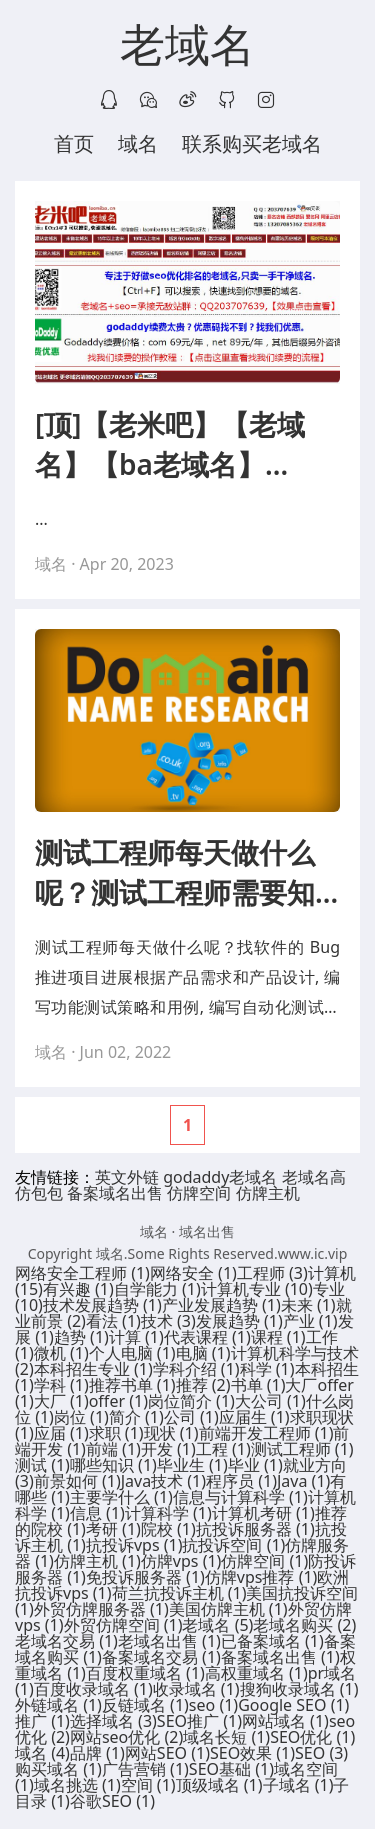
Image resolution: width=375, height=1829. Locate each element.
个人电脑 (132, 1353)
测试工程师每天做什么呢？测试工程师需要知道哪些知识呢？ (175, 872)
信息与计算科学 (240, 1497)
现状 (171, 1433)
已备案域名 (272, 1641)
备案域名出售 (115, 1193)
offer (118, 1401)
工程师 (272, 1273)
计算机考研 (263, 1513)
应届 (61, 1433)
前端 (113, 1449)
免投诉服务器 (145, 1577)
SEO (321, 1753)
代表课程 (207, 1337)
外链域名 (58, 1705)
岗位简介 (191, 1401)
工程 (223, 1449)
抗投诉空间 (233, 1545)
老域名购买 (304, 1625)
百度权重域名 (145, 1673)
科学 (267, 1369)
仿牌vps (181, 1561)
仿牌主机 (268, 1193)
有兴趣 (78, 1289)
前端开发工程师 (266, 1433)
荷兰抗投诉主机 (179, 1593)
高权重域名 (256, 1673)
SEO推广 (199, 1721)
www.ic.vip (313, 1253)
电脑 (203, 1353)
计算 (136, 1337)
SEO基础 (231, 1769)
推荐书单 (132, 1385)
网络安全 (193, 1273)
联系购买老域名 (252, 144)
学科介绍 (196, 1369)
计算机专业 (257, 1289)
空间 (148, 1785)
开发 (168, 1449)
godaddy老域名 (220, 1177)
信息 (97, 1513)
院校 (168, 1529)
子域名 (298, 1785)
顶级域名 (219, 1785)
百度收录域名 (93, 1689)
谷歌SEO (112, 1801)
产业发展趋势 (221, 1305)
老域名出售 (169, 1641)
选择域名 (113, 1721)
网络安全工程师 (82, 1273)
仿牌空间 (199, 1193)
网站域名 (285, 1721)
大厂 (61, 1401)
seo (213, 1705)
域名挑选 (77, 1785)
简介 (136, 1417)
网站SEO (167, 1753)
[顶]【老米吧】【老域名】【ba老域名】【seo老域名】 (170, 444)
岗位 (81, 1417)
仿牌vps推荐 (261, 1577)
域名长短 (226, 1737)
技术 (168, 1321)
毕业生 (192, 1465)
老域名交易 (66, 1641)
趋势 (81, 1337)
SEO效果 (252, 1753)
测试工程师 (302, 1449)
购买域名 (58, 1769)
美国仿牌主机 (228, 1609)
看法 (113, 1321)
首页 (74, 144)
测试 (42, 1465)
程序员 (241, 1481)
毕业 (255, 1465)
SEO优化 (312, 1737)
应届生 (254, 1417)
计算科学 (168, 1513)
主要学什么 (121, 1497)
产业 (310, 1321)
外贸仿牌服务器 (101, 1609)
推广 (42, 1721)
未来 (308, 1305)
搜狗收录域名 (299, 1689)
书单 (258, 1385)
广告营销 (145, 1769)
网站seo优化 (126, 1737)
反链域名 (145, 1705)
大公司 (270, 1401)
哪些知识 (113, 1465)
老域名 (187, 46)
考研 (113, 1529)
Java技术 (163, 1481)
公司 (191, 1417)
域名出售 (207, 1231)
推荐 (203, 1385)
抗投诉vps (134, 1545)
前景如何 (77, 1481)
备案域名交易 (161, 1657)
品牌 (97, 1753)
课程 (278, 1337)
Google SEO (293, 1705)
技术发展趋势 (102, 1305)
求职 (116, 1433)
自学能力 (157, 1289)
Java (303, 1481)
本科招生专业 (93, 1369)
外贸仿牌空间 (123, 1625)
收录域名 (196, 1689)
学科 (61, 1385)
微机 (61, 1353)
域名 (138, 144)
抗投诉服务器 (255, 1529)
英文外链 (127, 1177)
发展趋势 (239, 1321)
